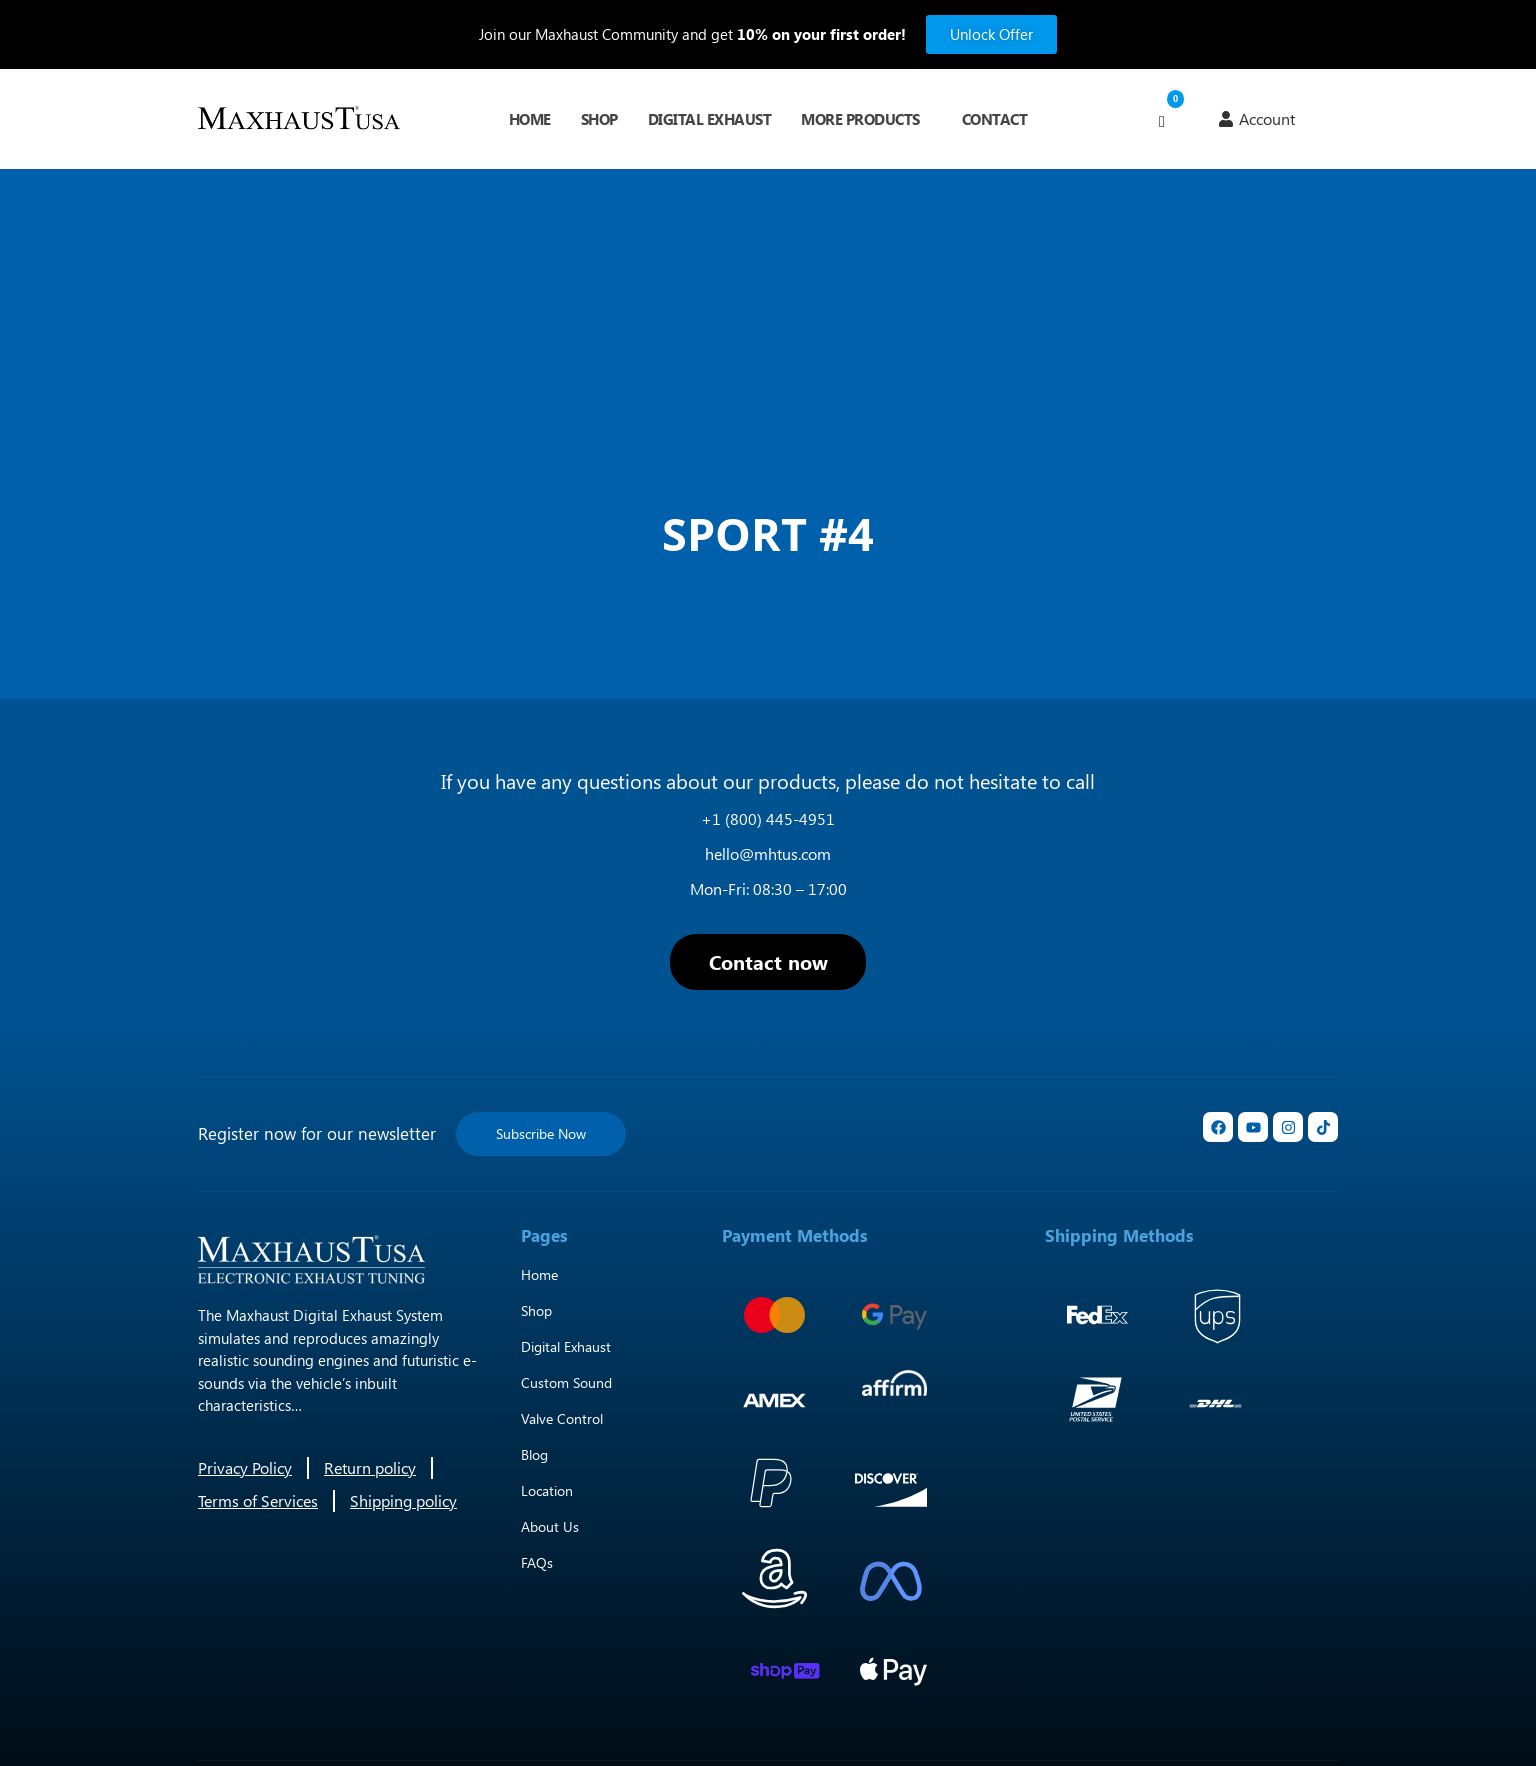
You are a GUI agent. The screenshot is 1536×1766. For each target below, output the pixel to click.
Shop (599, 119)
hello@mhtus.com (768, 853)
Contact (995, 119)
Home (530, 119)
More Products (860, 119)
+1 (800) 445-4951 (768, 818)
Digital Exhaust (710, 119)
